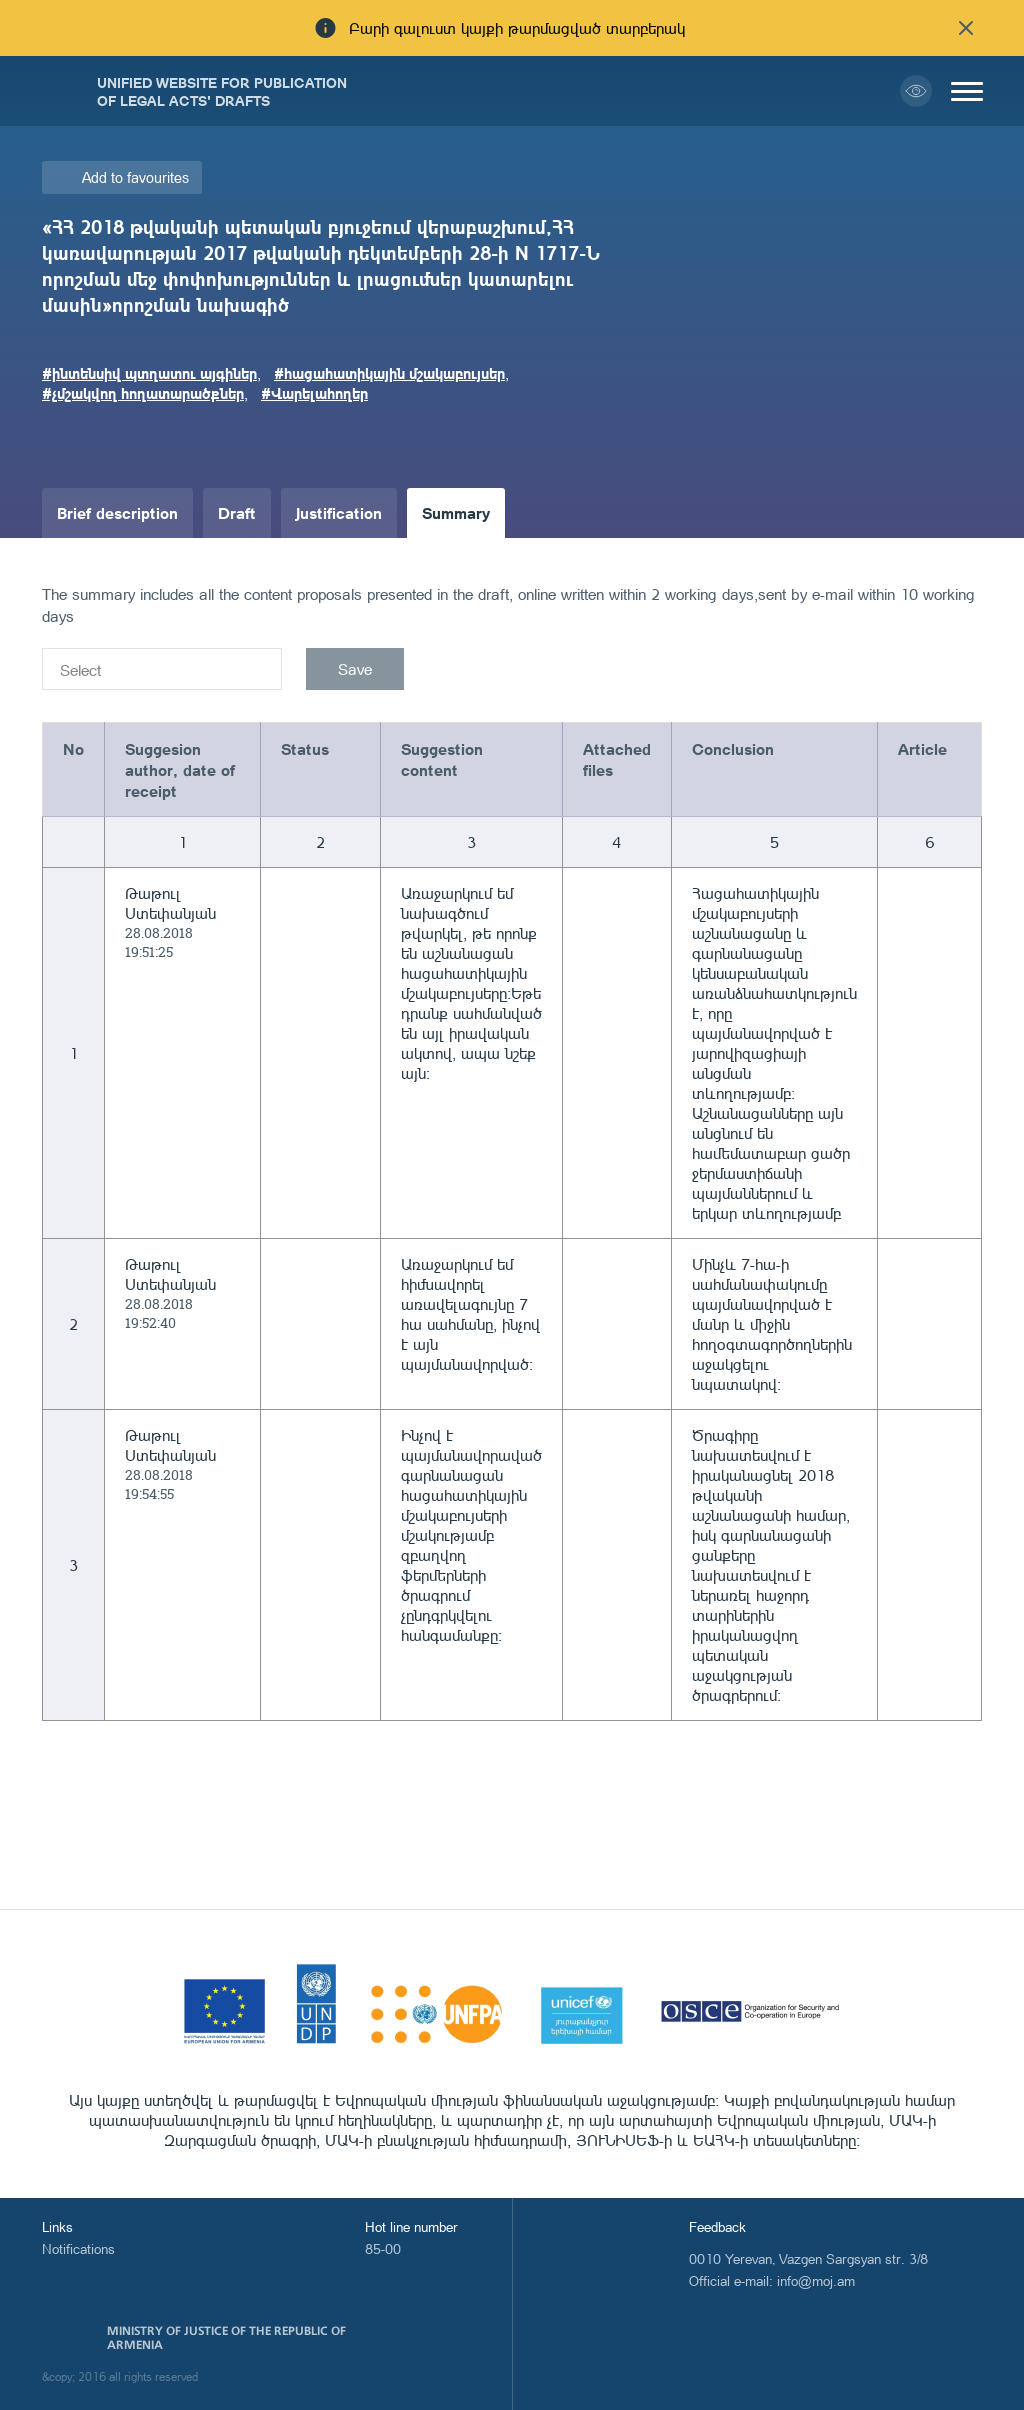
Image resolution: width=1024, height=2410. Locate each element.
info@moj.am (816, 2280)
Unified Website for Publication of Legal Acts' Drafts (222, 91)
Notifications (78, 2248)
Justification (339, 512)
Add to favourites (135, 177)
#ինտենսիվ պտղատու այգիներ (149, 373)
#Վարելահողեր (314, 393)
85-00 (383, 2248)
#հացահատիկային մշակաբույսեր (389, 373)
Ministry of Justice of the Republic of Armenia (226, 2338)
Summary (456, 512)
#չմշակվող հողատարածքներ (143, 393)
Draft (237, 512)
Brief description (117, 512)
